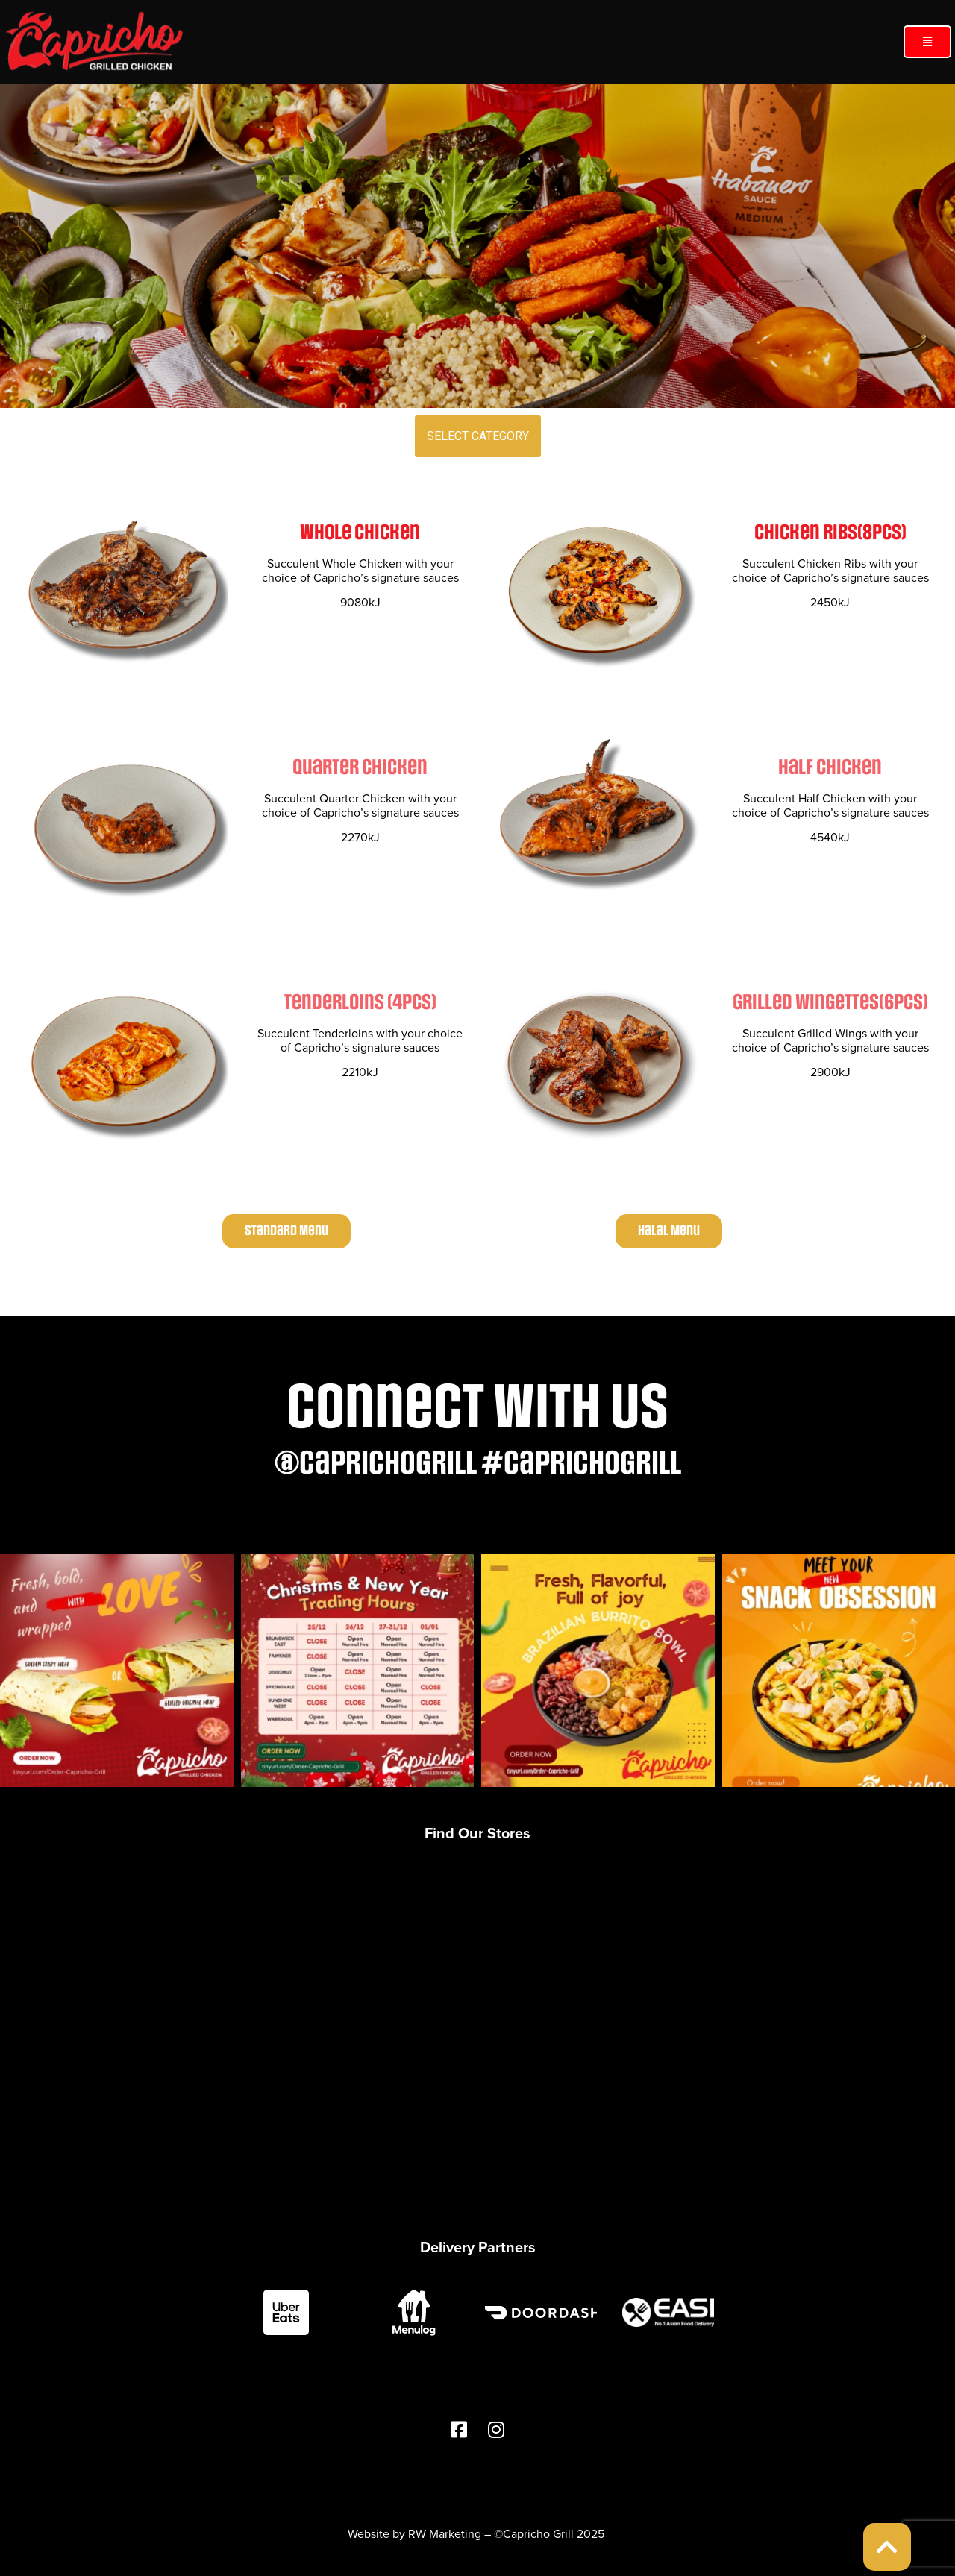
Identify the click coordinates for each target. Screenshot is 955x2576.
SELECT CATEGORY (478, 436)
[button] (927, 41)
